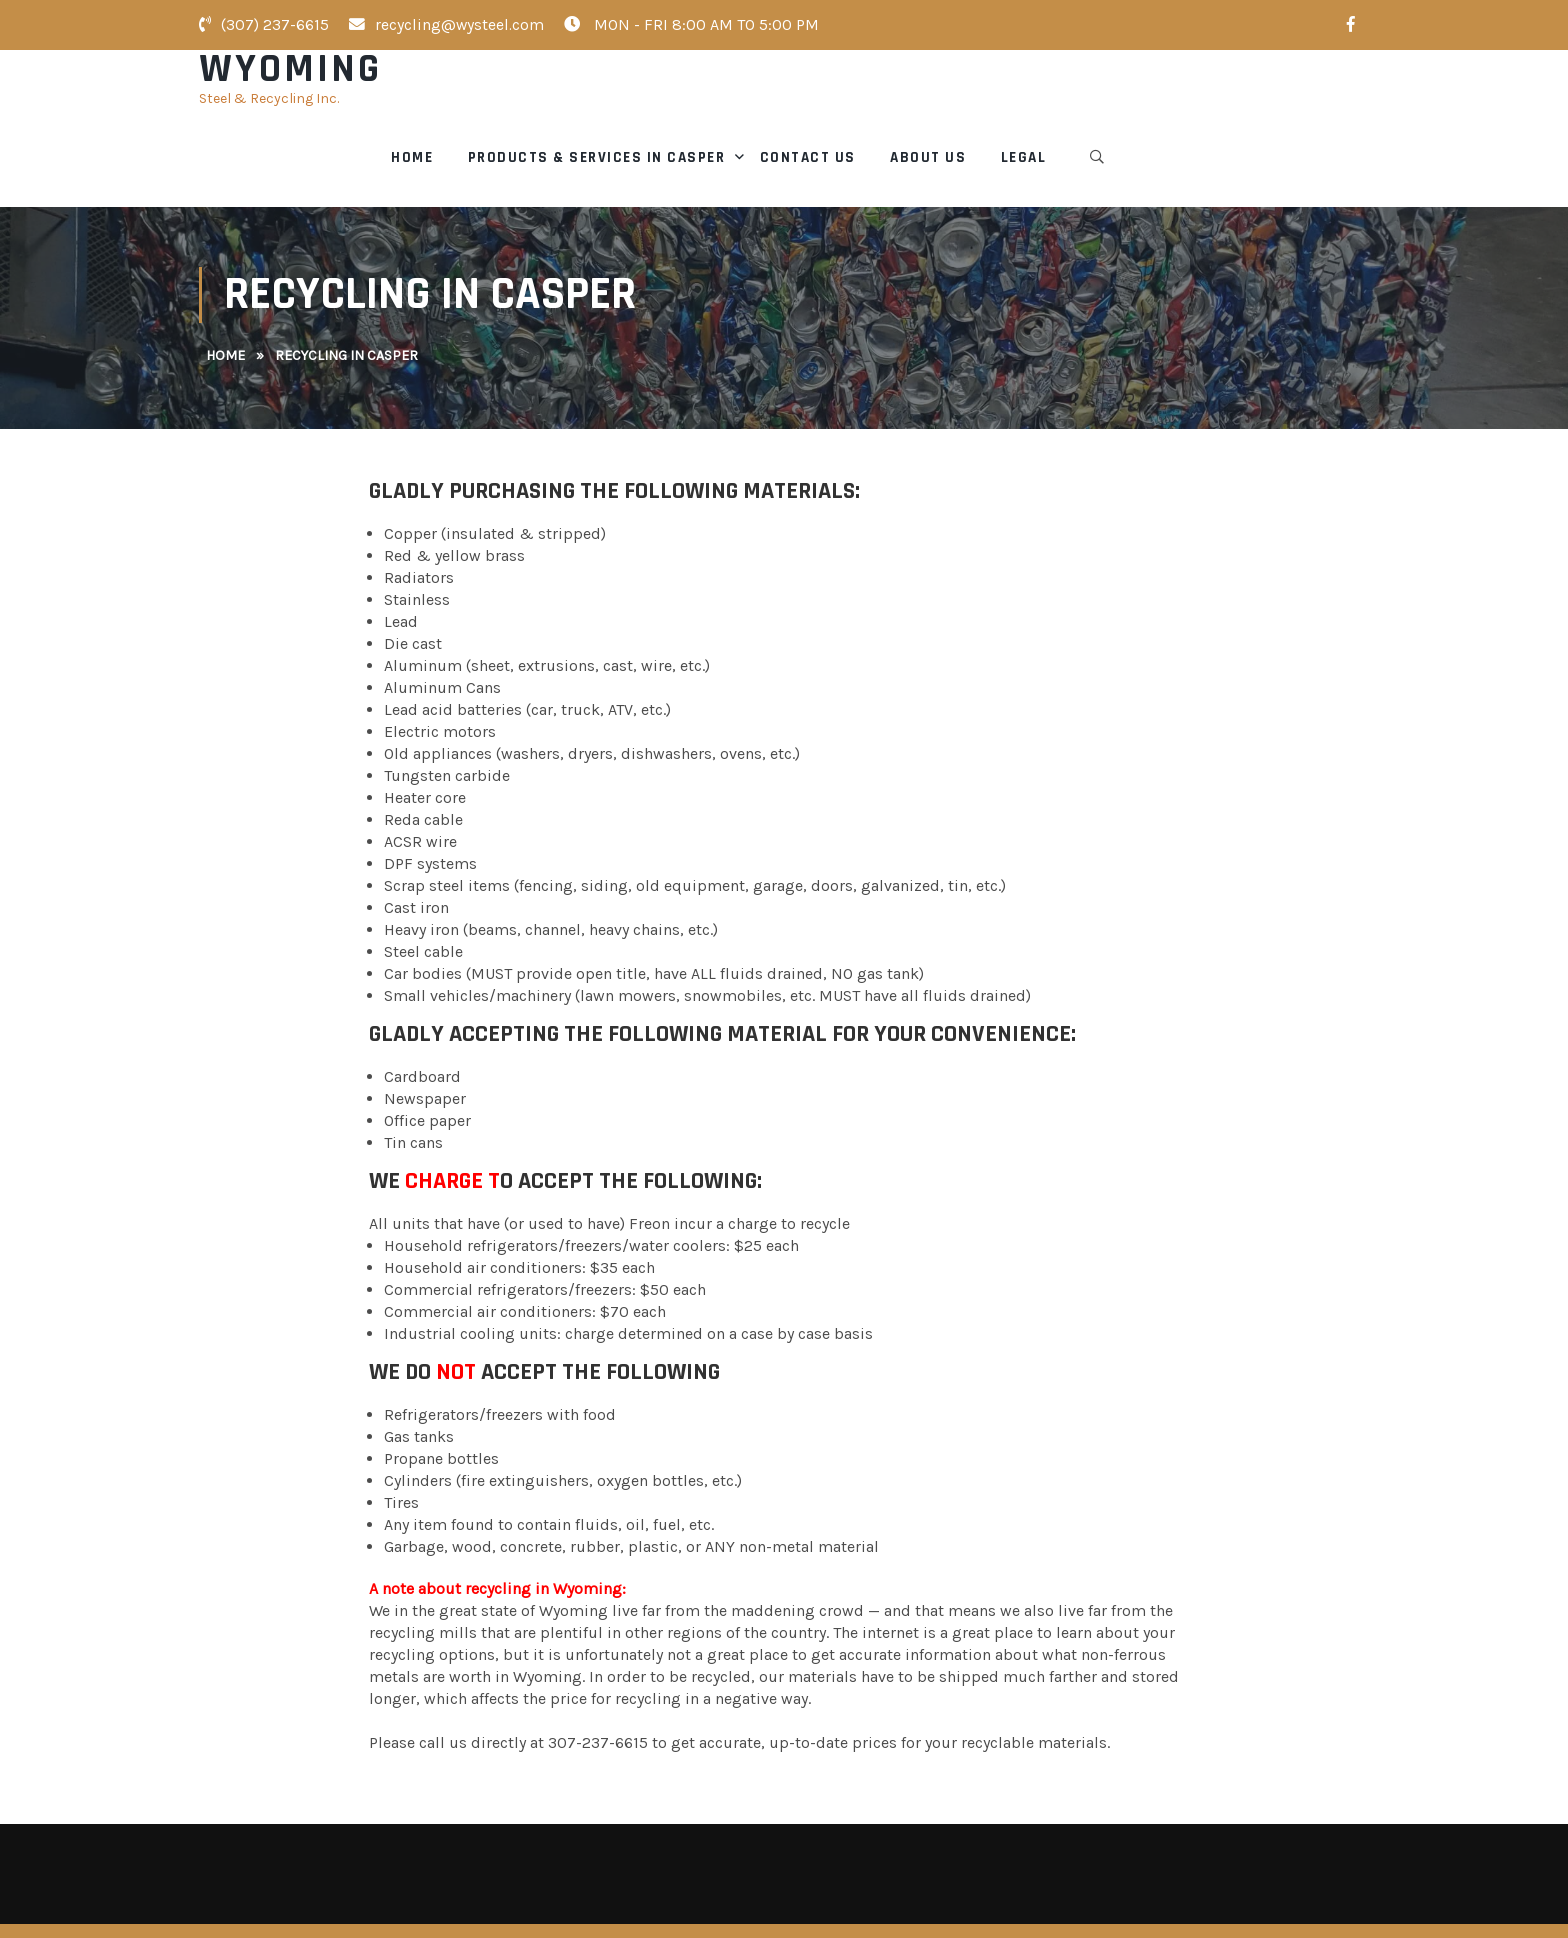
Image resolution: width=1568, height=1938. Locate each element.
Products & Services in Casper (858, 99)
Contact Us (1069, 99)
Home (674, 99)
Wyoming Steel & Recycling (433, 1901)
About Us (1190, 99)
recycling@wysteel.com (447, 24)
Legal (1285, 99)
